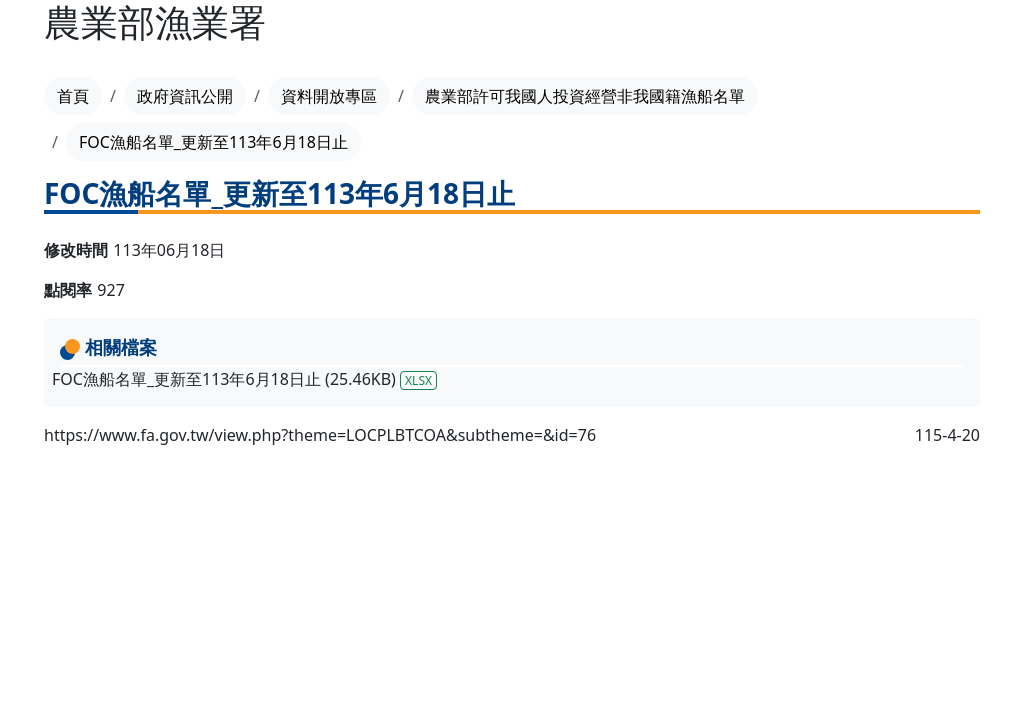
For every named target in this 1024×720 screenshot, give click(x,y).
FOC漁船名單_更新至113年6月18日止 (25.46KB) (244, 379)
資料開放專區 (329, 96)
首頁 (73, 96)
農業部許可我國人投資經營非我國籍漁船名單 (585, 96)
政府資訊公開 (185, 96)
